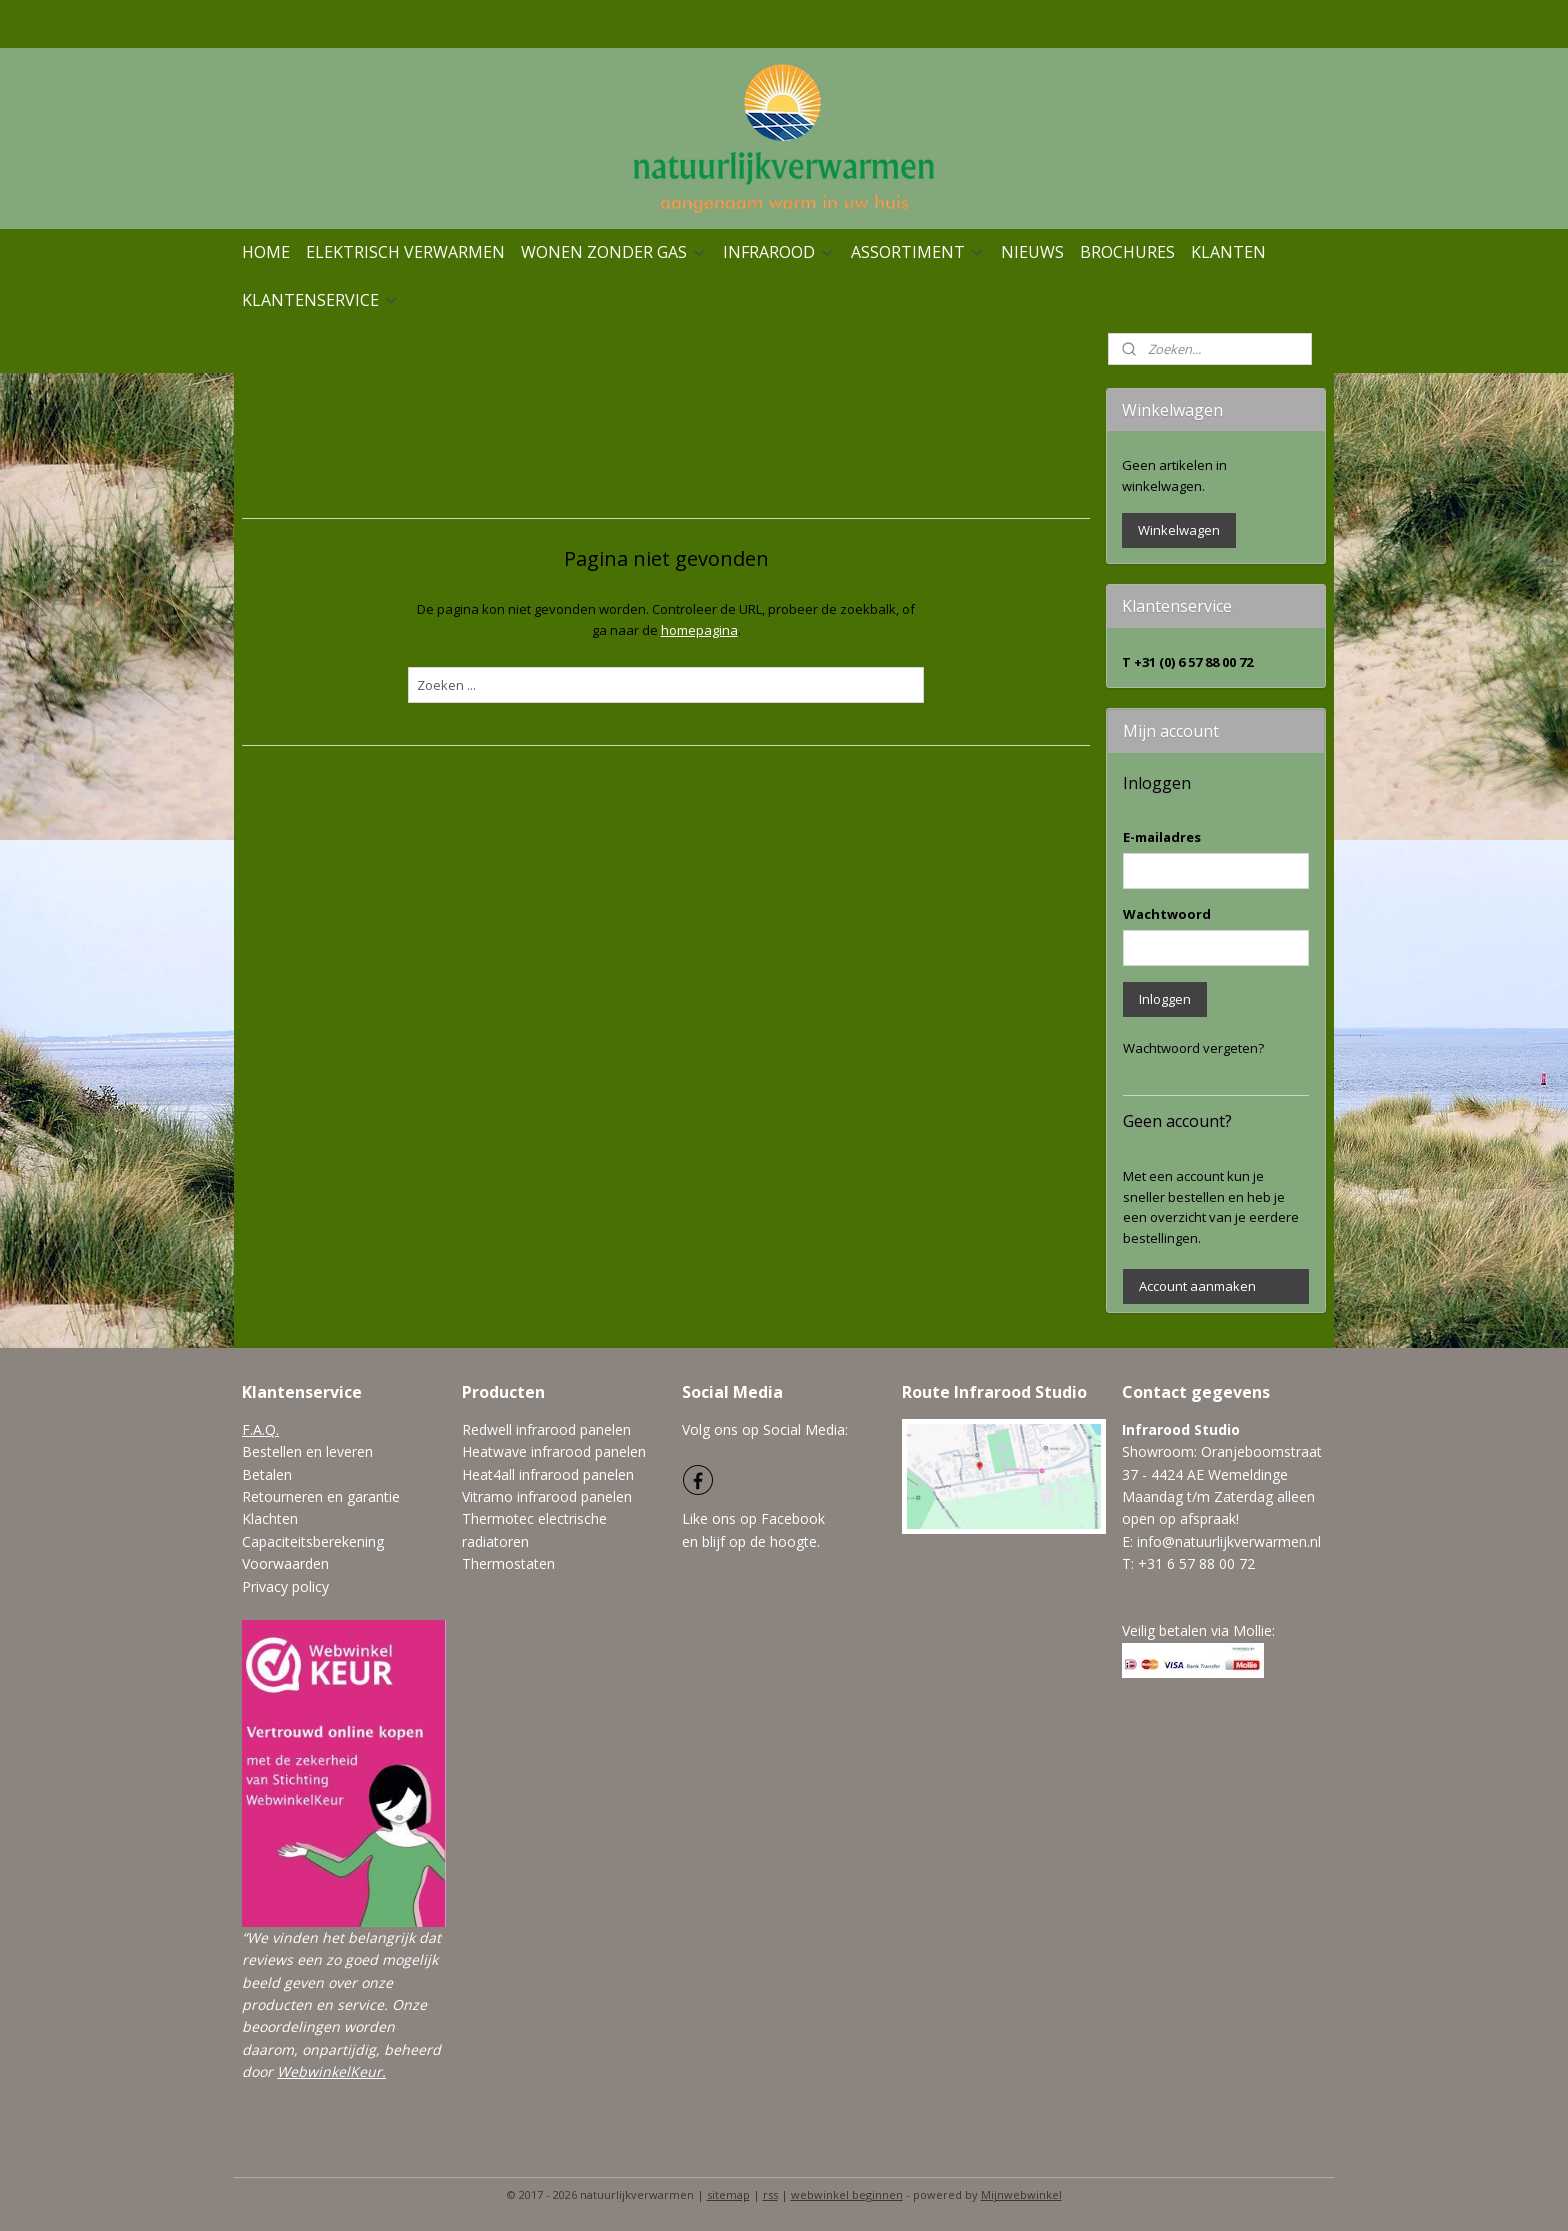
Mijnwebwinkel (1021, 2194)
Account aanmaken (1197, 1286)
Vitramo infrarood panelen (547, 1496)
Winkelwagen (1179, 530)
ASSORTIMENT (918, 252)
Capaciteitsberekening (313, 1541)
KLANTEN (1228, 252)
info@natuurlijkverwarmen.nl (1229, 1541)
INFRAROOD (779, 252)
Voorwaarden (285, 1563)
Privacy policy (285, 1586)
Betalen (267, 1474)
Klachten (270, 1518)
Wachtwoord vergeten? (1193, 1048)
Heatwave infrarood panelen (554, 1451)
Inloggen (1165, 999)
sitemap (728, 2194)
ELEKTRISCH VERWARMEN (405, 252)
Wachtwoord (1167, 914)
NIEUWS (1032, 252)
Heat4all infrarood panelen (548, 1474)
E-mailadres (1162, 837)
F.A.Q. (260, 1429)
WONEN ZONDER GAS (614, 252)
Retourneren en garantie (321, 1496)
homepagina (699, 630)
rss (770, 2194)
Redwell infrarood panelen (546, 1429)
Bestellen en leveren (307, 1451)
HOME (266, 252)
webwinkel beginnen (847, 2194)
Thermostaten (508, 1563)
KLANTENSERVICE (320, 300)
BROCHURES (1127, 252)
